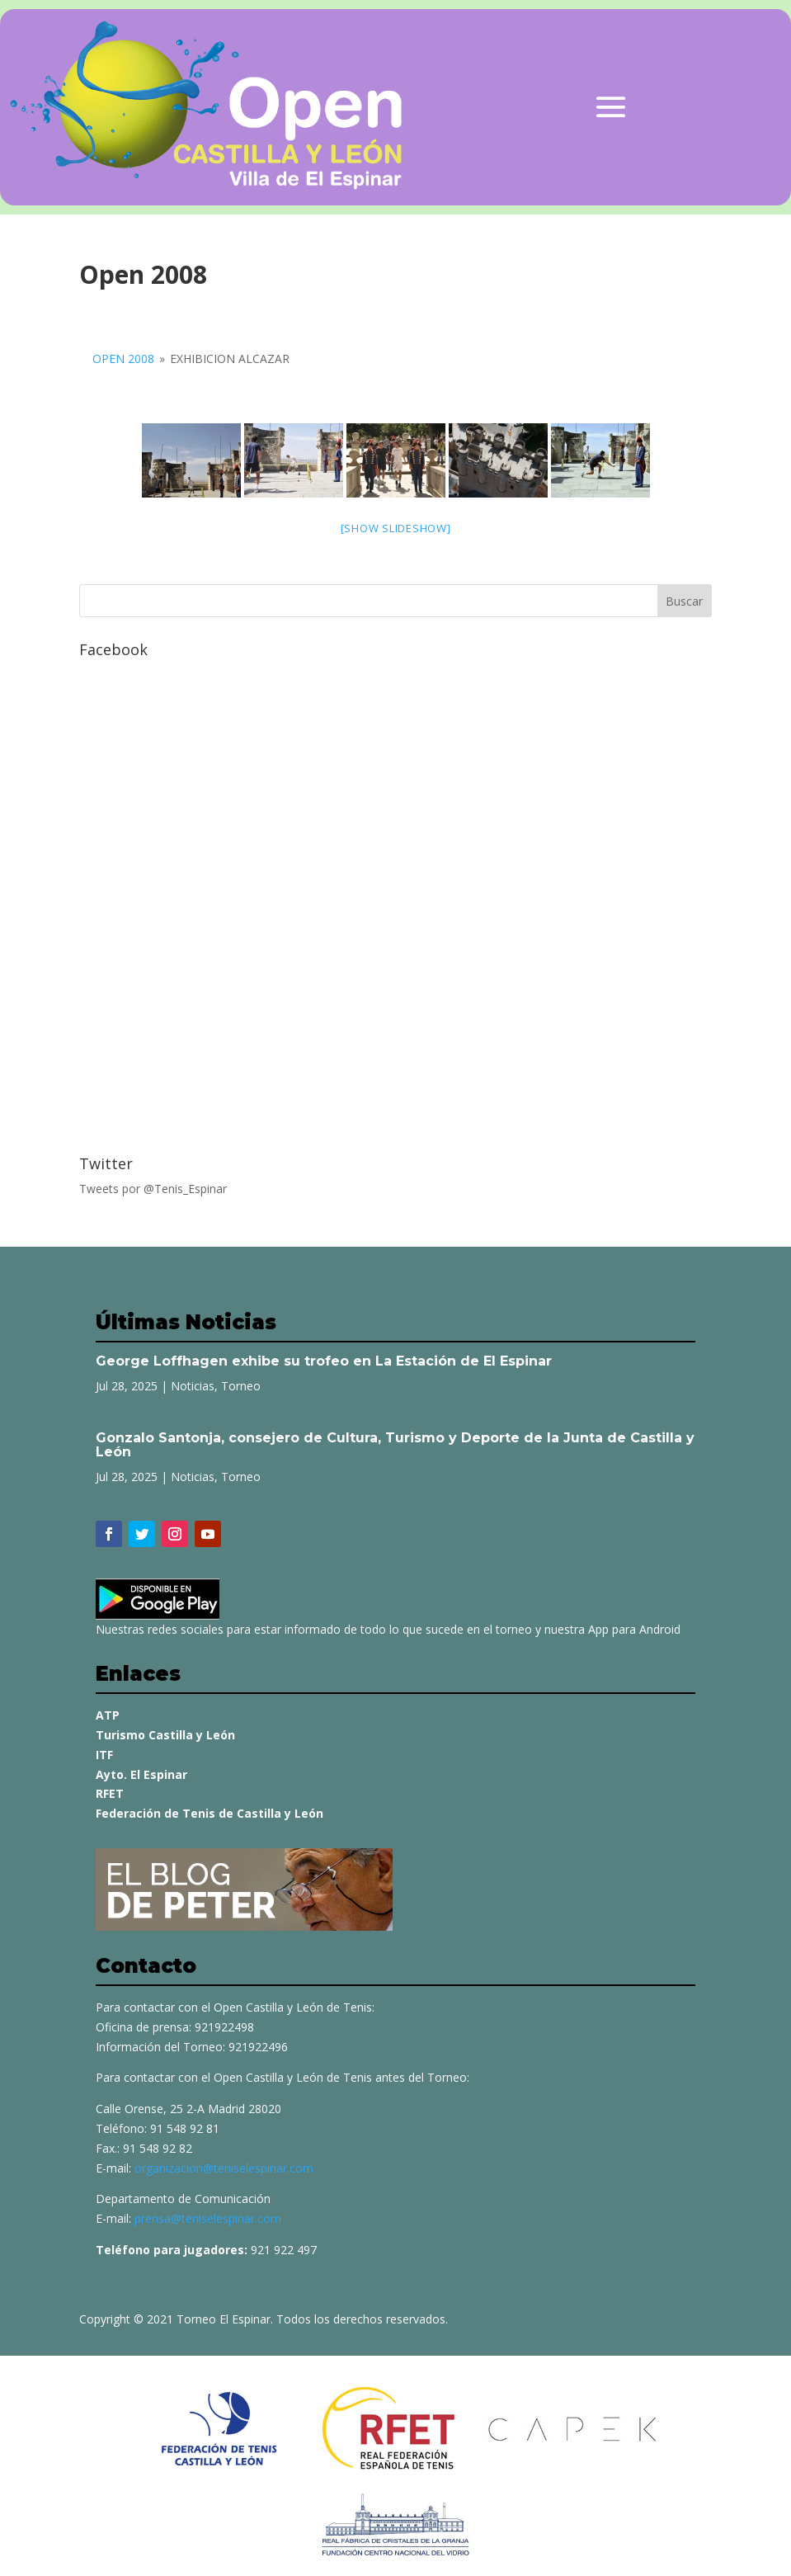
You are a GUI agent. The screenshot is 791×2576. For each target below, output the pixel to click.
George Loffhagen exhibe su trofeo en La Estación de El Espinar (324, 1361)
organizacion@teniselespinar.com (223, 2168)
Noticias (192, 1386)
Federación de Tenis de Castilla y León (209, 1813)
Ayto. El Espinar (141, 1774)
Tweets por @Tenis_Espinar (153, 1188)
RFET (110, 1793)
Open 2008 (123, 358)
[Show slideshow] (396, 528)
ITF (104, 1754)
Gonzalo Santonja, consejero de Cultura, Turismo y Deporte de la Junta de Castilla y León (395, 1445)
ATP (108, 1715)
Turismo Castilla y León (165, 1735)
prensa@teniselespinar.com (207, 2218)
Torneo (241, 1386)
